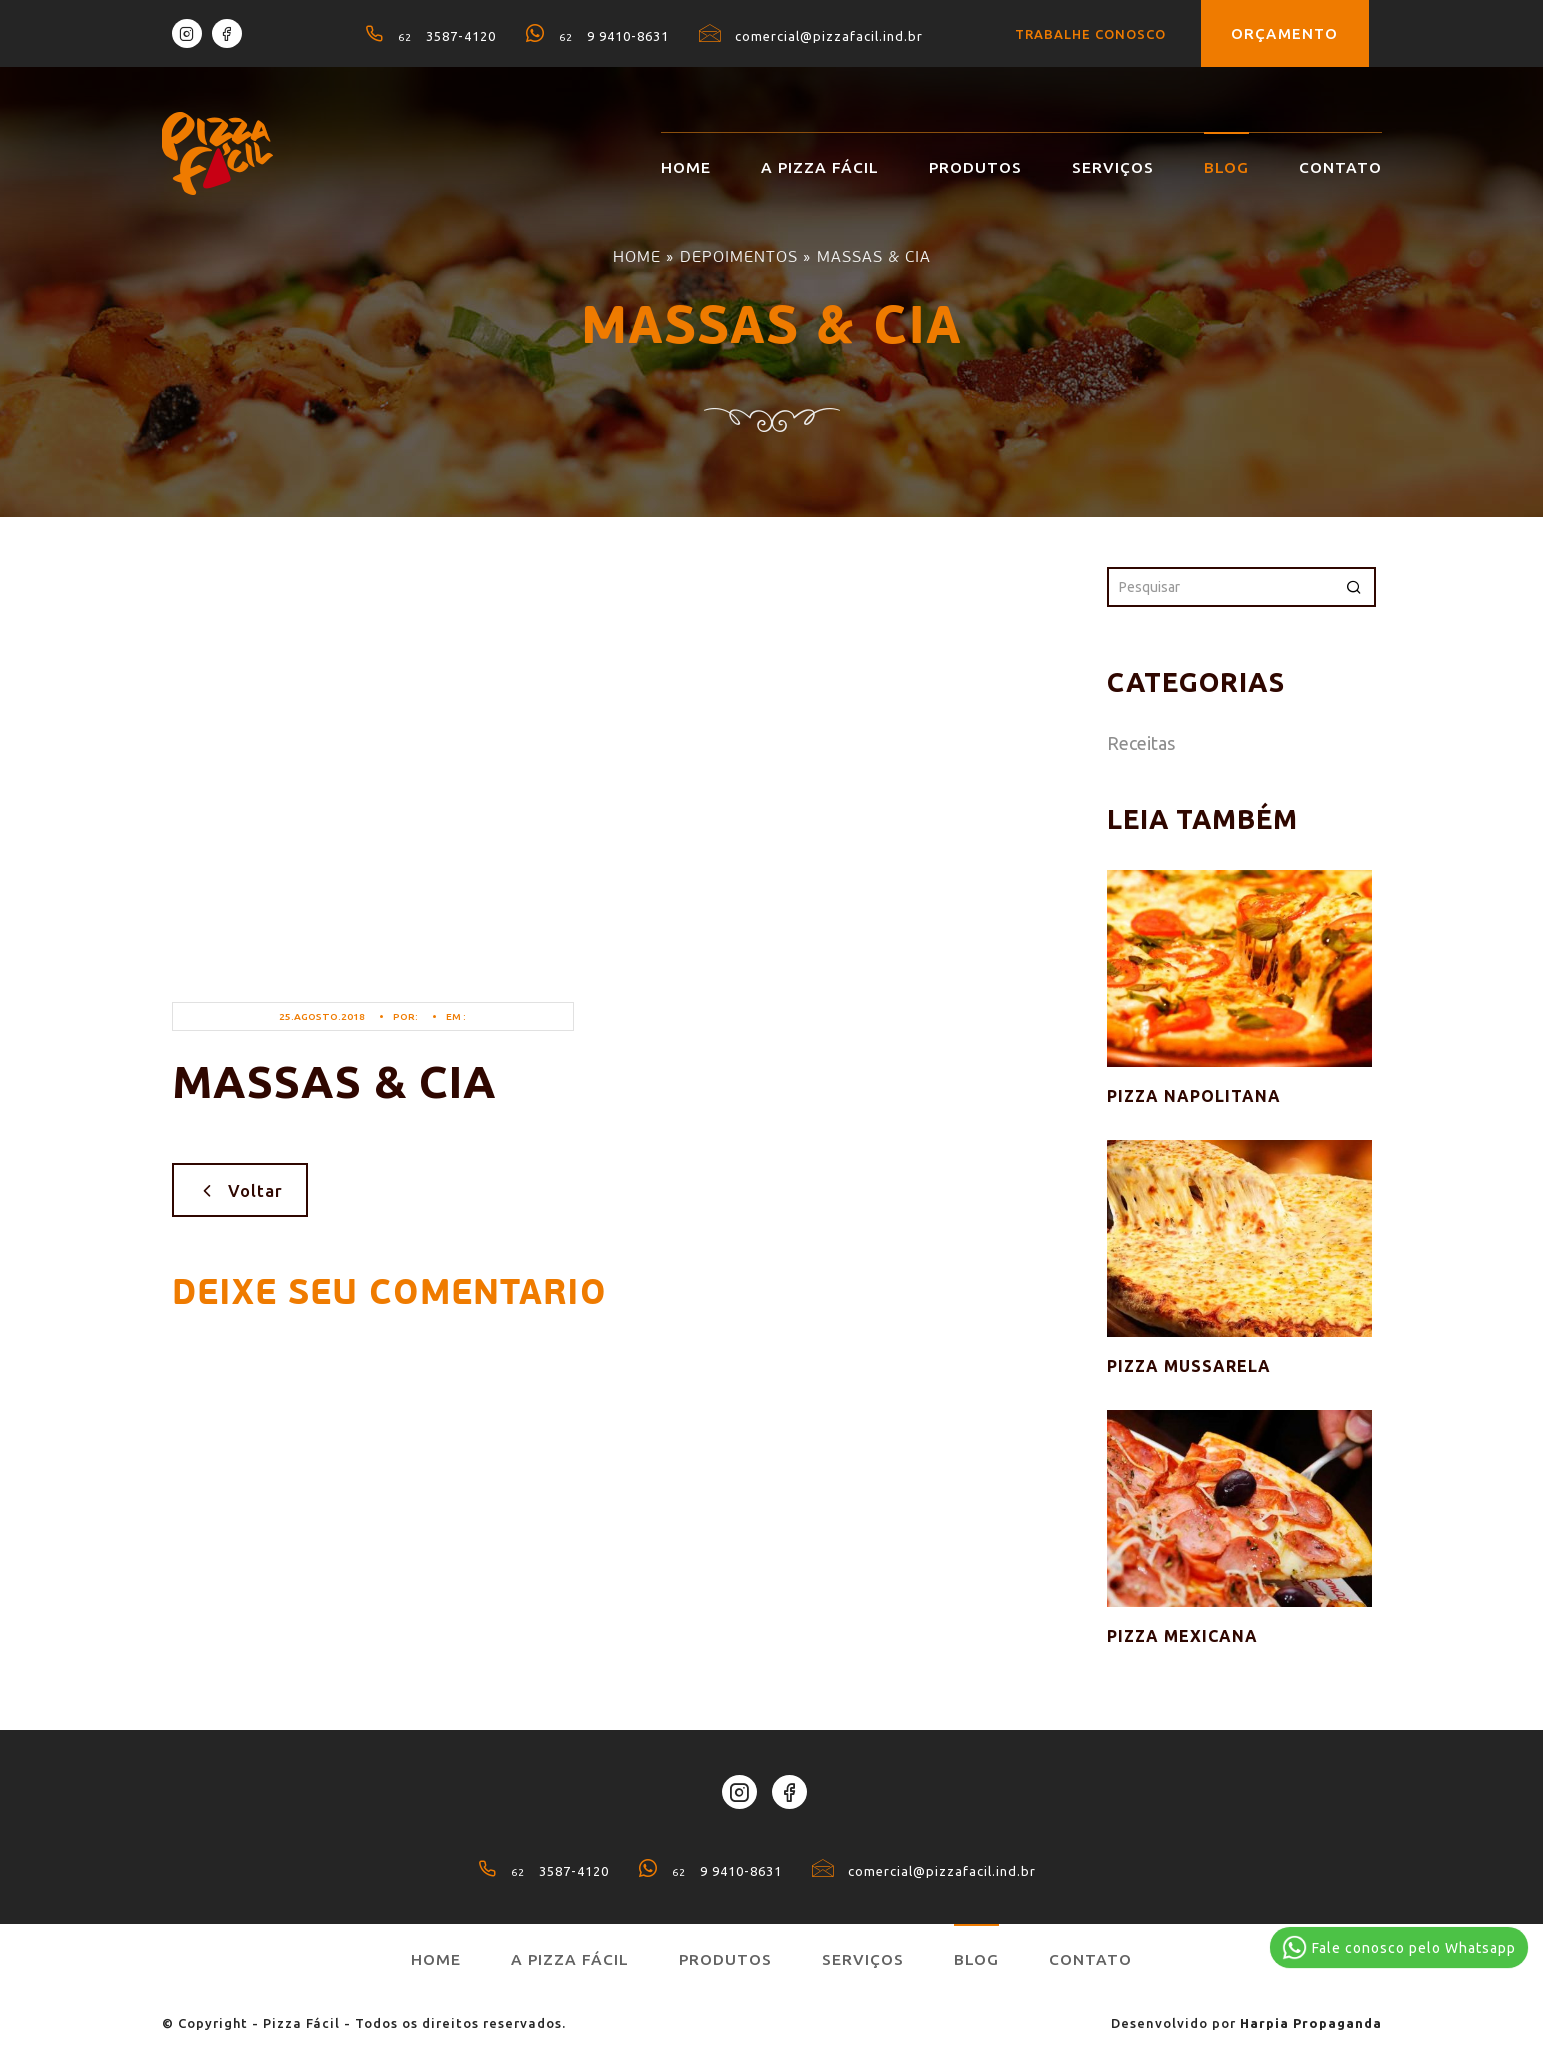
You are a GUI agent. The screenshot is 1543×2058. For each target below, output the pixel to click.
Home (686, 167)
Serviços (1113, 167)
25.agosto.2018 (322, 1016)
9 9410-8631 (597, 36)
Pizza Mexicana (1182, 1636)
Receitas (1141, 743)
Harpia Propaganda (1311, 2023)
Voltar (240, 1190)
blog (1226, 167)
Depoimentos (739, 256)
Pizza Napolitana (1194, 1096)
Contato (1340, 167)
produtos (975, 167)
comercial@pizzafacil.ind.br (811, 36)
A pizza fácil (820, 167)
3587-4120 (430, 36)
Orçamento (1285, 33)
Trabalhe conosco (1090, 34)
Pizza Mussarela (1189, 1366)
